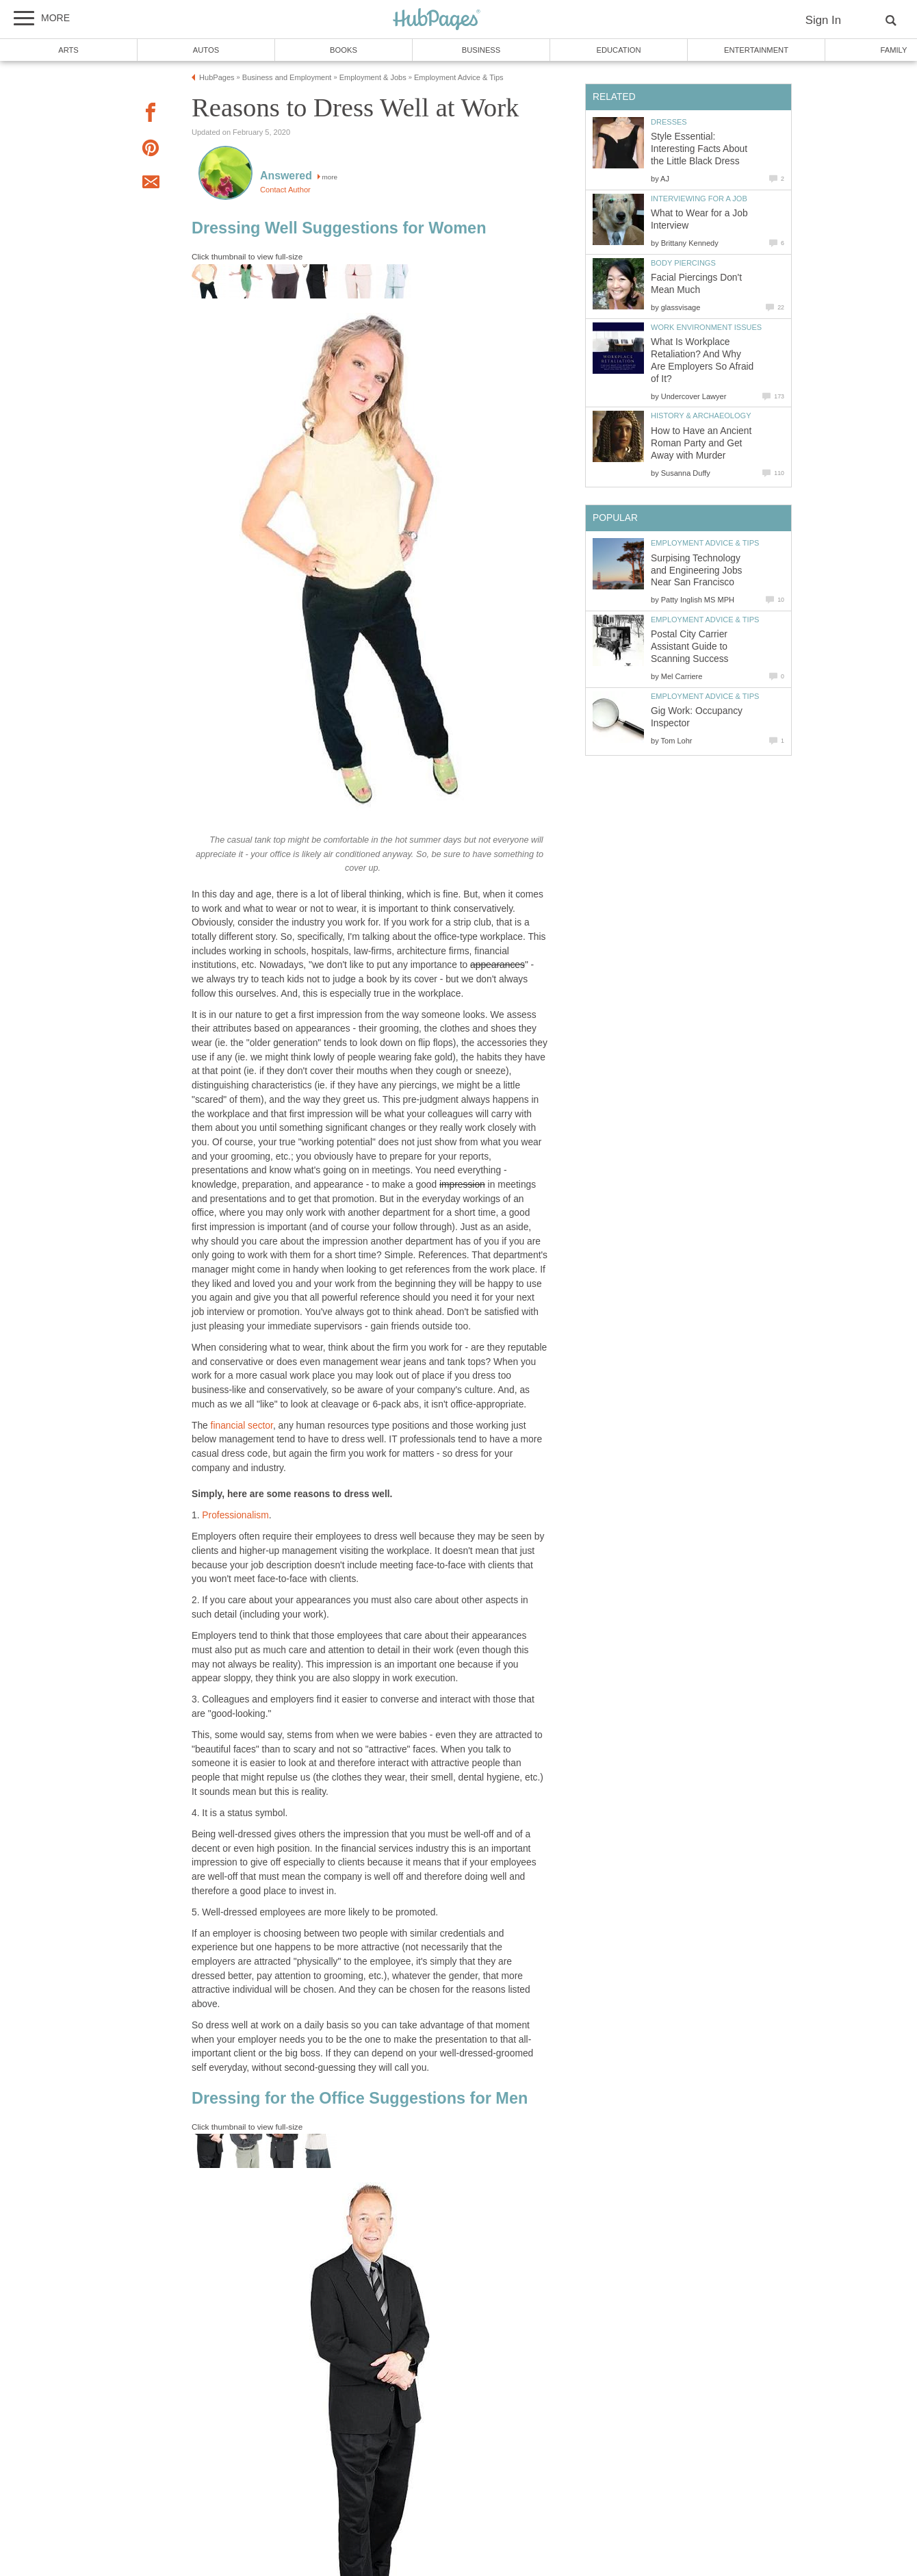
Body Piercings (683, 263)
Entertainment (756, 50)
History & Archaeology (701, 415)
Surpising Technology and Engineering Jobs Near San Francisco (696, 570)
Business (481, 50)
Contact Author (285, 190)
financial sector (242, 1425)
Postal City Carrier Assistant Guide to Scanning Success (690, 646)
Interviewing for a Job (699, 198)
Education (618, 50)
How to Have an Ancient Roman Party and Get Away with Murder (701, 443)
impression (462, 1184)
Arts (68, 50)
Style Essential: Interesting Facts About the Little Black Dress (699, 148)
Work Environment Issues (706, 327)
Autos (206, 50)
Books (343, 50)
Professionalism (235, 1515)
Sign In (823, 20)
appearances (497, 965)
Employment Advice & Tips (705, 543)
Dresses (669, 122)
